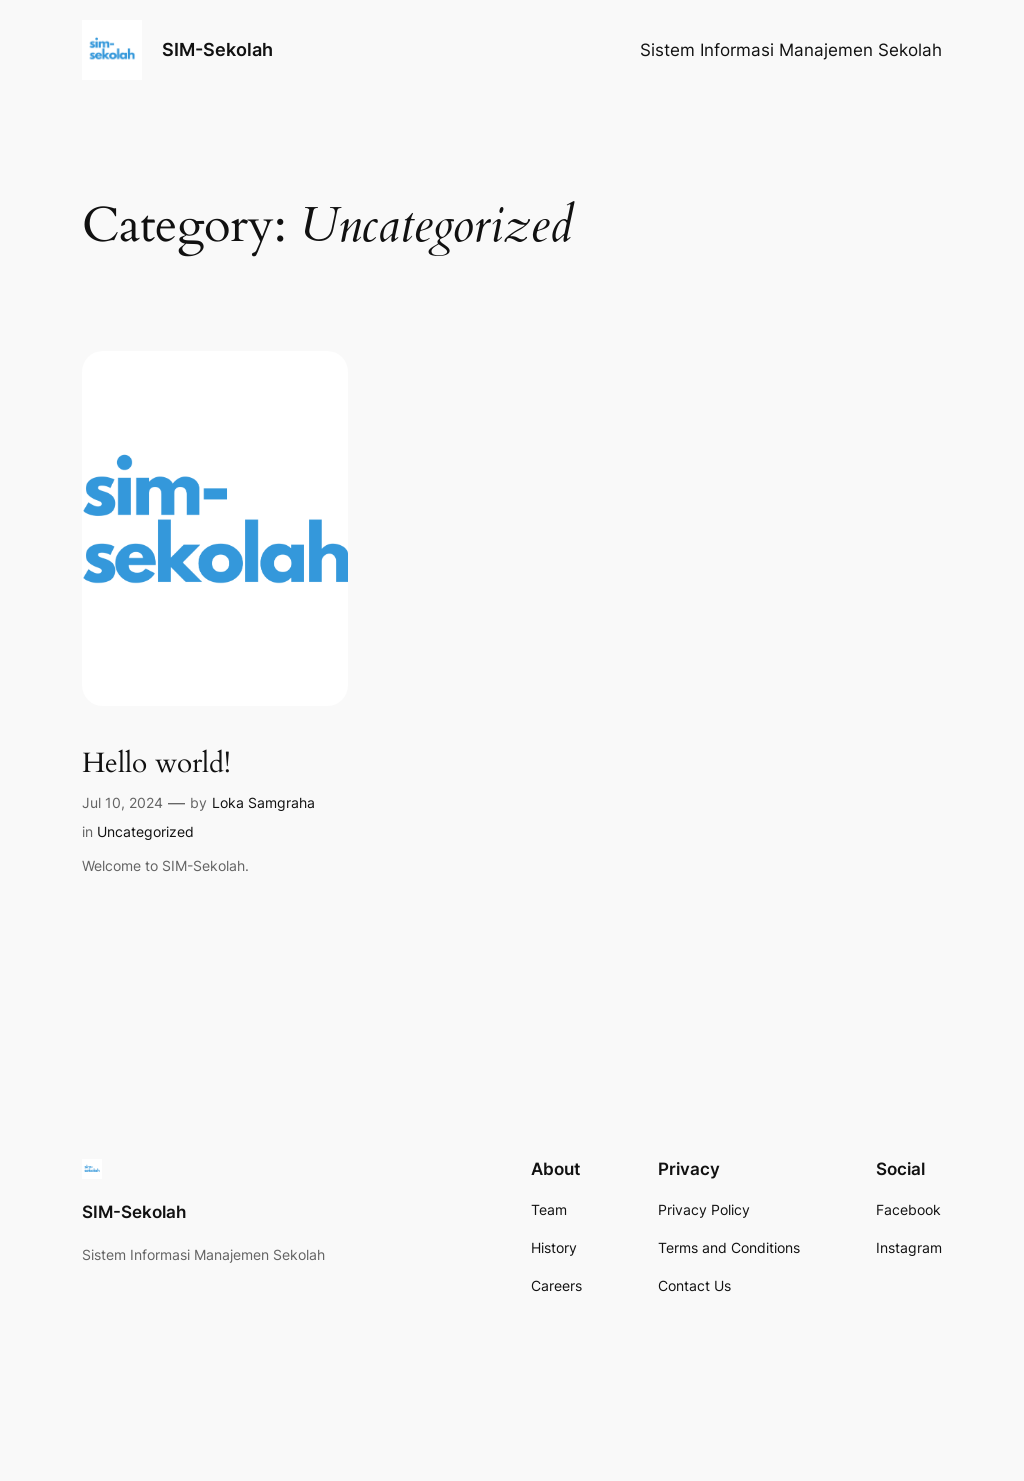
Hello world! (156, 763)
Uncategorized (145, 831)
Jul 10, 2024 (122, 802)
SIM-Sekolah (217, 49)
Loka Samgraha (263, 802)
